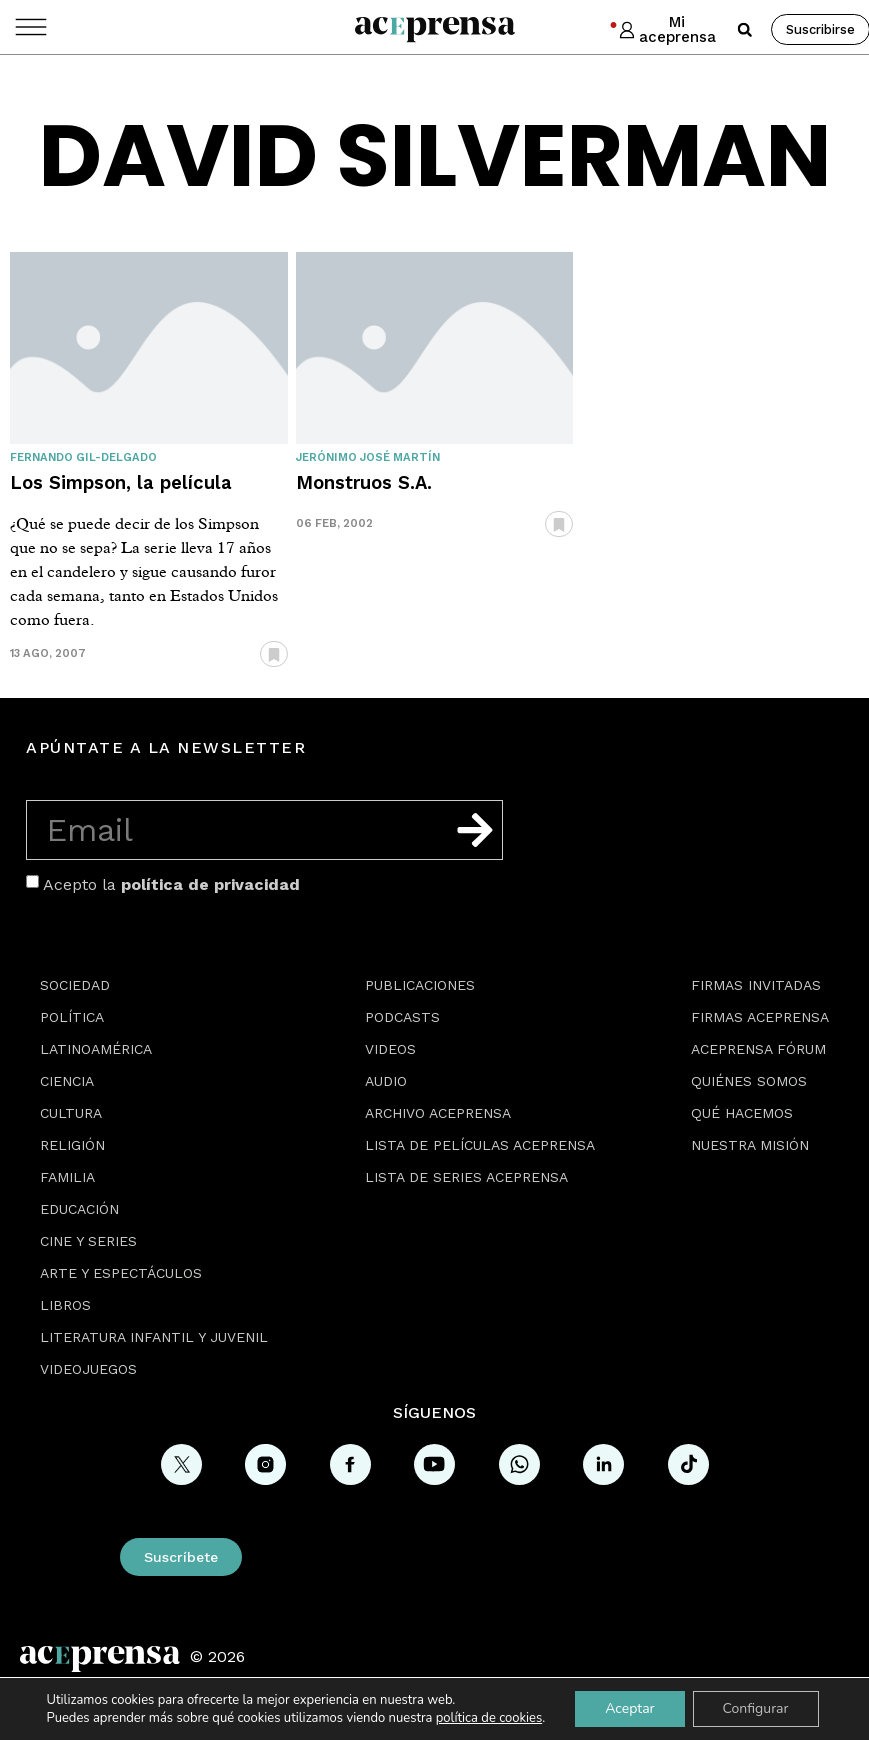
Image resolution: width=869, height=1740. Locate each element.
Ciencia (67, 1081)
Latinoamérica (96, 1049)
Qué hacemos (742, 1113)
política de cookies (489, 1718)
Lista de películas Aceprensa (480, 1145)
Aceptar (629, 1708)
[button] (745, 30)
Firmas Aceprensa (760, 1017)
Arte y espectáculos (121, 1273)
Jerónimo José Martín (368, 457)
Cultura (71, 1113)
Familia (67, 1177)
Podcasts (402, 1017)
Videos (390, 1049)
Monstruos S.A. (364, 482)
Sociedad (75, 985)
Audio (386, 1081)
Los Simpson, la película (121, 482)
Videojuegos (88, 1369)
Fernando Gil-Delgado (83, 457)
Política (72, 1017)
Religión (72, 1145)
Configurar (756, 1708)
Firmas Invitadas (756, 985)
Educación (79, 1209)
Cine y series (88, 1241)
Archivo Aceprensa (438, 1113)
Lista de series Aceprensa (466, 1177)
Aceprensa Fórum (758, 1049)
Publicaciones (420, 985)
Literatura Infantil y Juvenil (154, 1337)
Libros (65, 1305)
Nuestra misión (750, 1145)
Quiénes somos (749, 1081)
